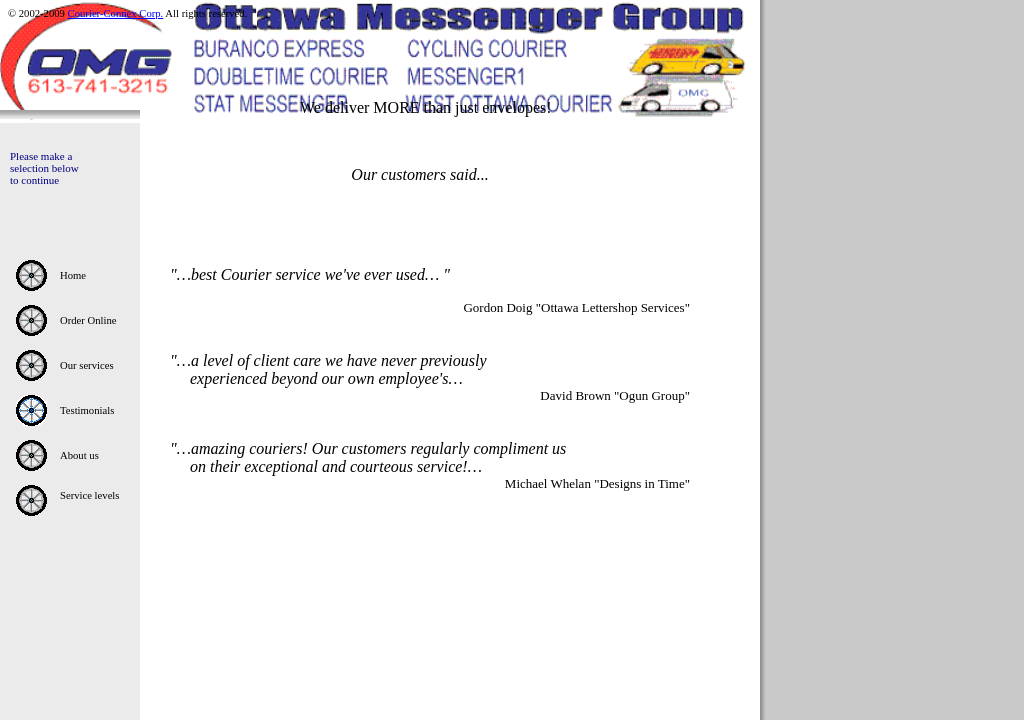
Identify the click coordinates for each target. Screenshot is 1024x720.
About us (79, 455)
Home (73, 275)
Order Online (88, 320)
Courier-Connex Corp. (116, 13)
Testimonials (87, 410)
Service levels (89, 495)
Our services (87, 365)
